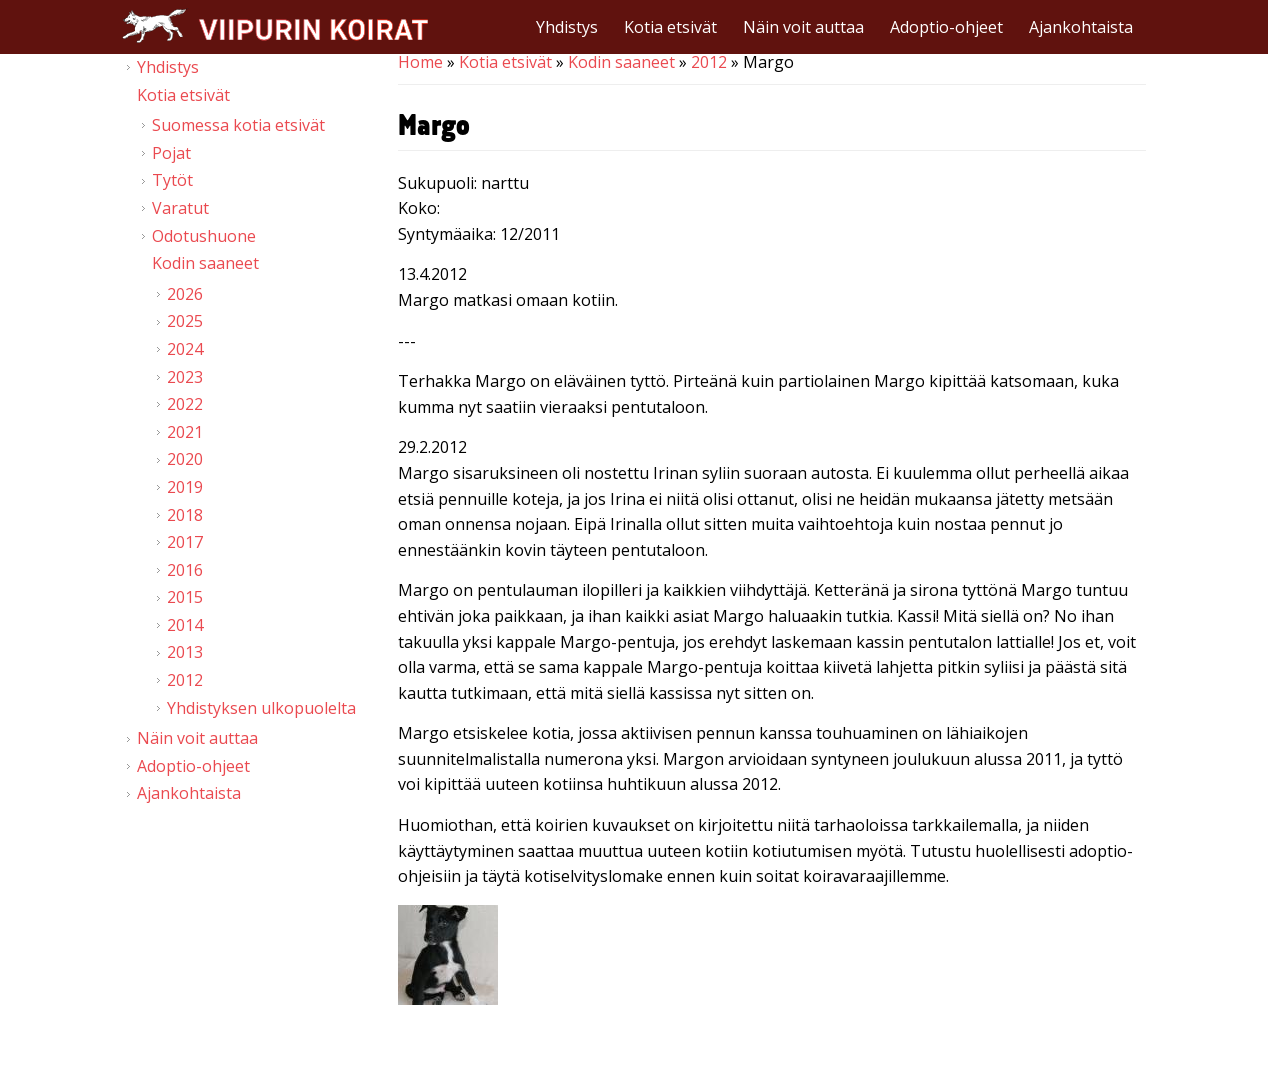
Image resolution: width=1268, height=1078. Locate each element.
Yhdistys (567, 27)
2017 (185, 542)
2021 (185, 432)
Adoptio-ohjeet (946, 27)
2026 (185, 294)
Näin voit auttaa (803, 27)
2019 (185, 487)
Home (420, 62)
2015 (185, 597)
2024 (185, 349)
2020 (185, 459)
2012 (709, 62)
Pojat (171, 153)
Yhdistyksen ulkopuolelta (261, 708)
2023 (185, 377)
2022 (185, 404)
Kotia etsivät (670, 27)
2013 (185, 652)
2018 (185, 515)
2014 (185, 625)
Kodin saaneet (621, 62)
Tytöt (172, 180)
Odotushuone (204, 236)
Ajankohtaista (1081, 27)
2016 (185, 570)
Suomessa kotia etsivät (238, 125)
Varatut (180, 208)
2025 (185, 321)
